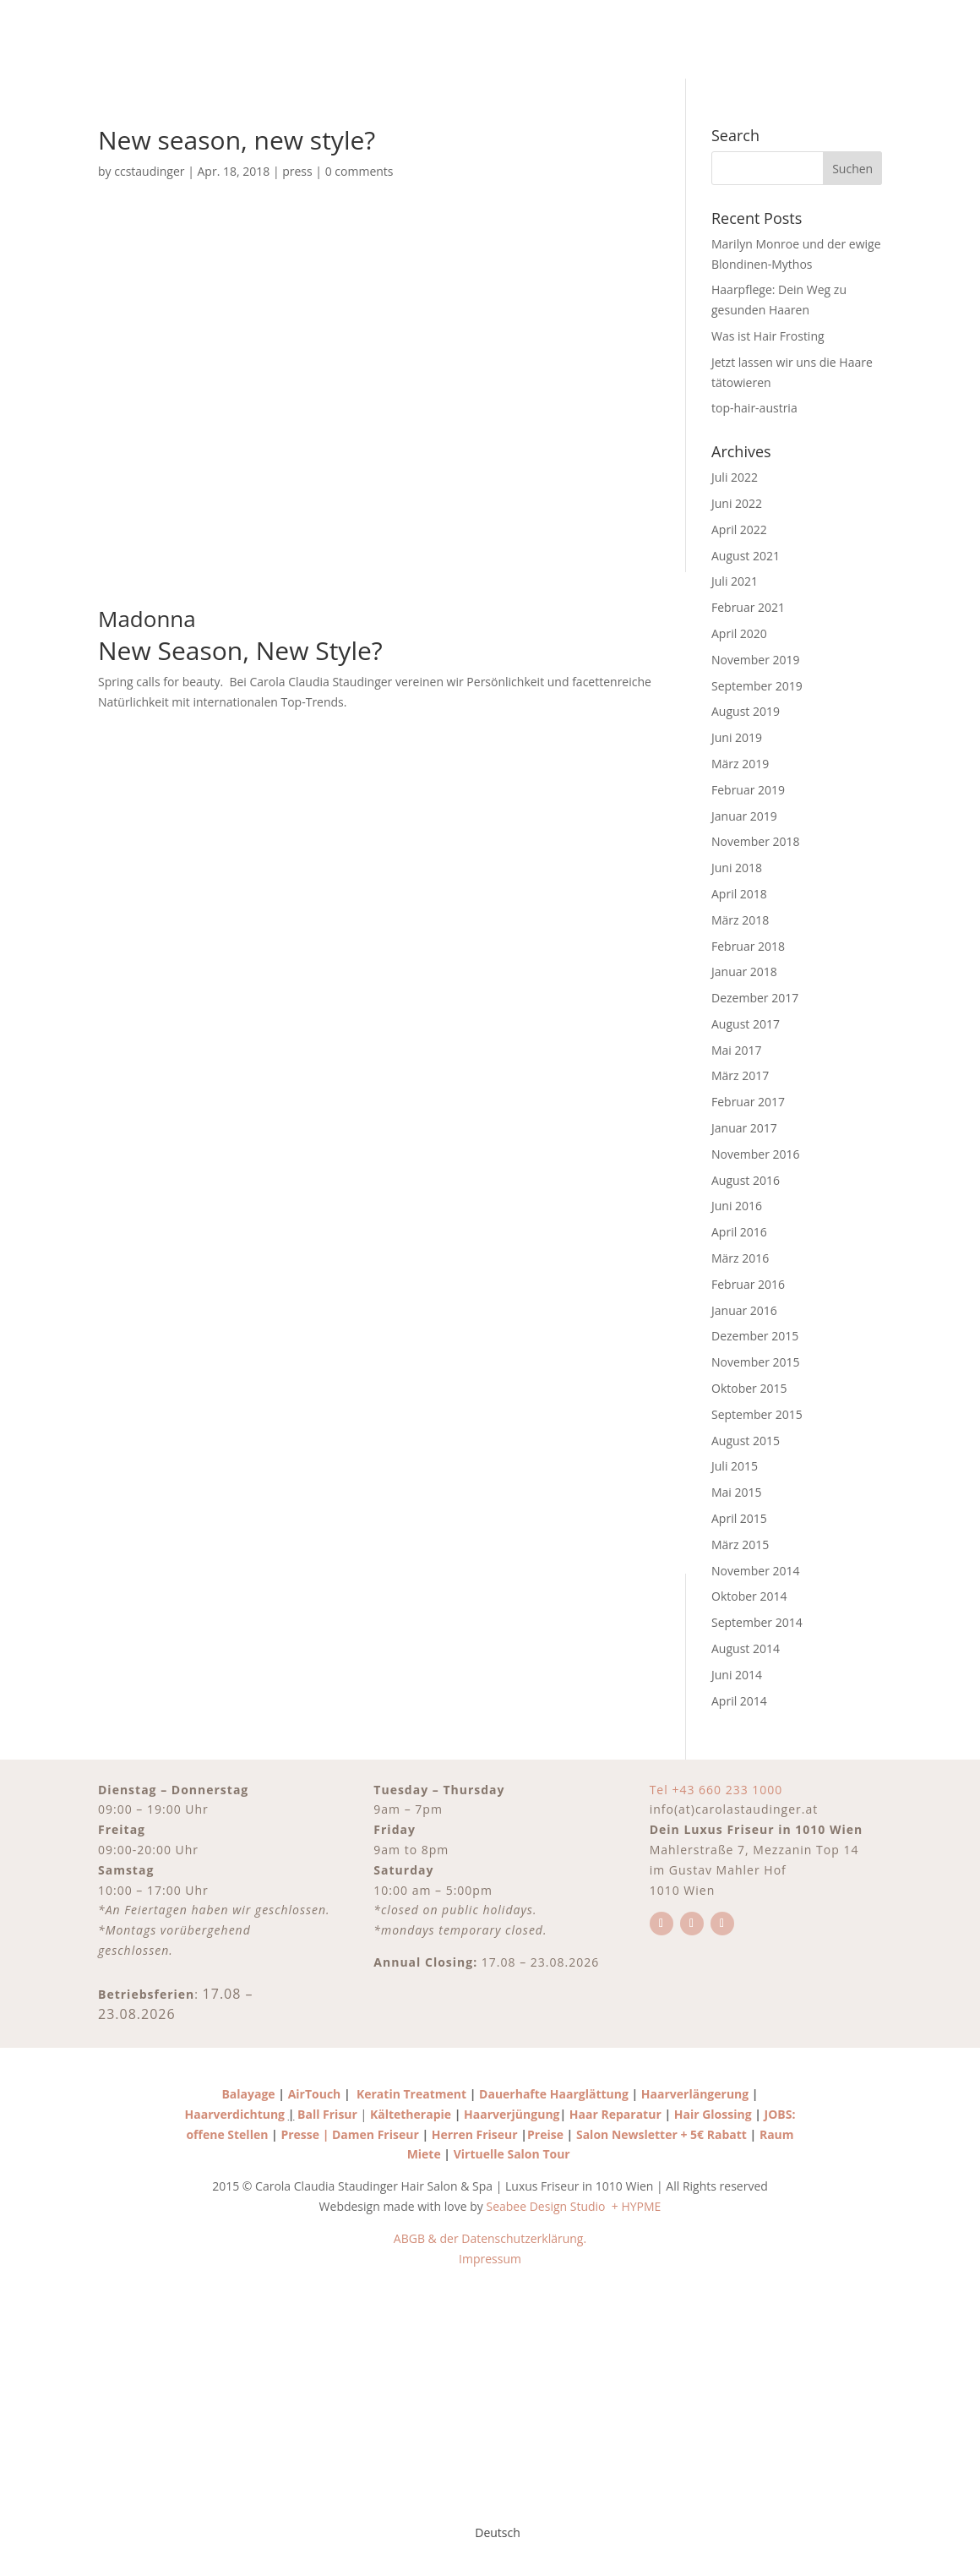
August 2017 (745, 1024)
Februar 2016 (748, 1284)
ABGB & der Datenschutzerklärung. (490, 2238)
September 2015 (757, 1414)
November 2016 (755, 1154)
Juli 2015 (734, 1466)
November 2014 (755, 1571)
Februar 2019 (748, 790)
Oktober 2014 (749, 1596)
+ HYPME (637, 2206)
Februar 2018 (748, 946)
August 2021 (745, 556)
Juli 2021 (734, 581)
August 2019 (745, 711)
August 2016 (745, 1180)
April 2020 (739, 633)
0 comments (359, 171)
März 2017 (740, 1075)
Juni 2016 (736, 1206)
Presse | (306, 2134)
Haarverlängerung (695, 2094)
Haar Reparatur (615, 2114)
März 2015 (740, 1544)
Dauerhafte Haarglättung (552, 2094)
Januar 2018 (744, 971)
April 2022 (739, 529)
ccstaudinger (149, 171)
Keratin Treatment (411, 2094)
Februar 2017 (748, 1102)
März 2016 (740, 1258)
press (297, 171)
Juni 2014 (736, 1675)
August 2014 (745, 1648)
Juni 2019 (736, 737)
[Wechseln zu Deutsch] (490, 2533)
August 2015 (745, 1441)
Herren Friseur (475, 2134)
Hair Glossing (714, 2114)
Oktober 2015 (749, 1388)
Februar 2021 (748, 607)
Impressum (490, 2259)
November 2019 (755, 660)
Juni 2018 (736, 868)
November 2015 (755, 1362)
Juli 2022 (734, 477)
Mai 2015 (736, 1492)
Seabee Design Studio (547, 2206)
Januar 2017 (744, 1128)
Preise (545, 2134)
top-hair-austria (754, 408)
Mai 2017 (736, 1050)
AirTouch (314, 2094)
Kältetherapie (410, 2114)
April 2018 (739, 894)
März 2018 (740, 920)
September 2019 (757, 686)
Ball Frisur (327, 2114)
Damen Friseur (375, 2134)
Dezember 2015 (754, 1336)
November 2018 (755, 841)
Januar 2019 (744, 816)
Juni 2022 (736, 503)
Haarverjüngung (511, 2114)
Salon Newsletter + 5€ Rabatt (663, 2134)
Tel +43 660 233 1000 (716, 1790)
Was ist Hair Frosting (768, 336)
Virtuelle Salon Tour (514, 2154)
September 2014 (757, 1622)
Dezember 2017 (754, 998)
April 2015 (739, 1518)
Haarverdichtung (235, 2114)
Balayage (248, 2094)
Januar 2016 (744, 1310)
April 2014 (739, 1701)
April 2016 (739, 1232)
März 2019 (740, 764)
